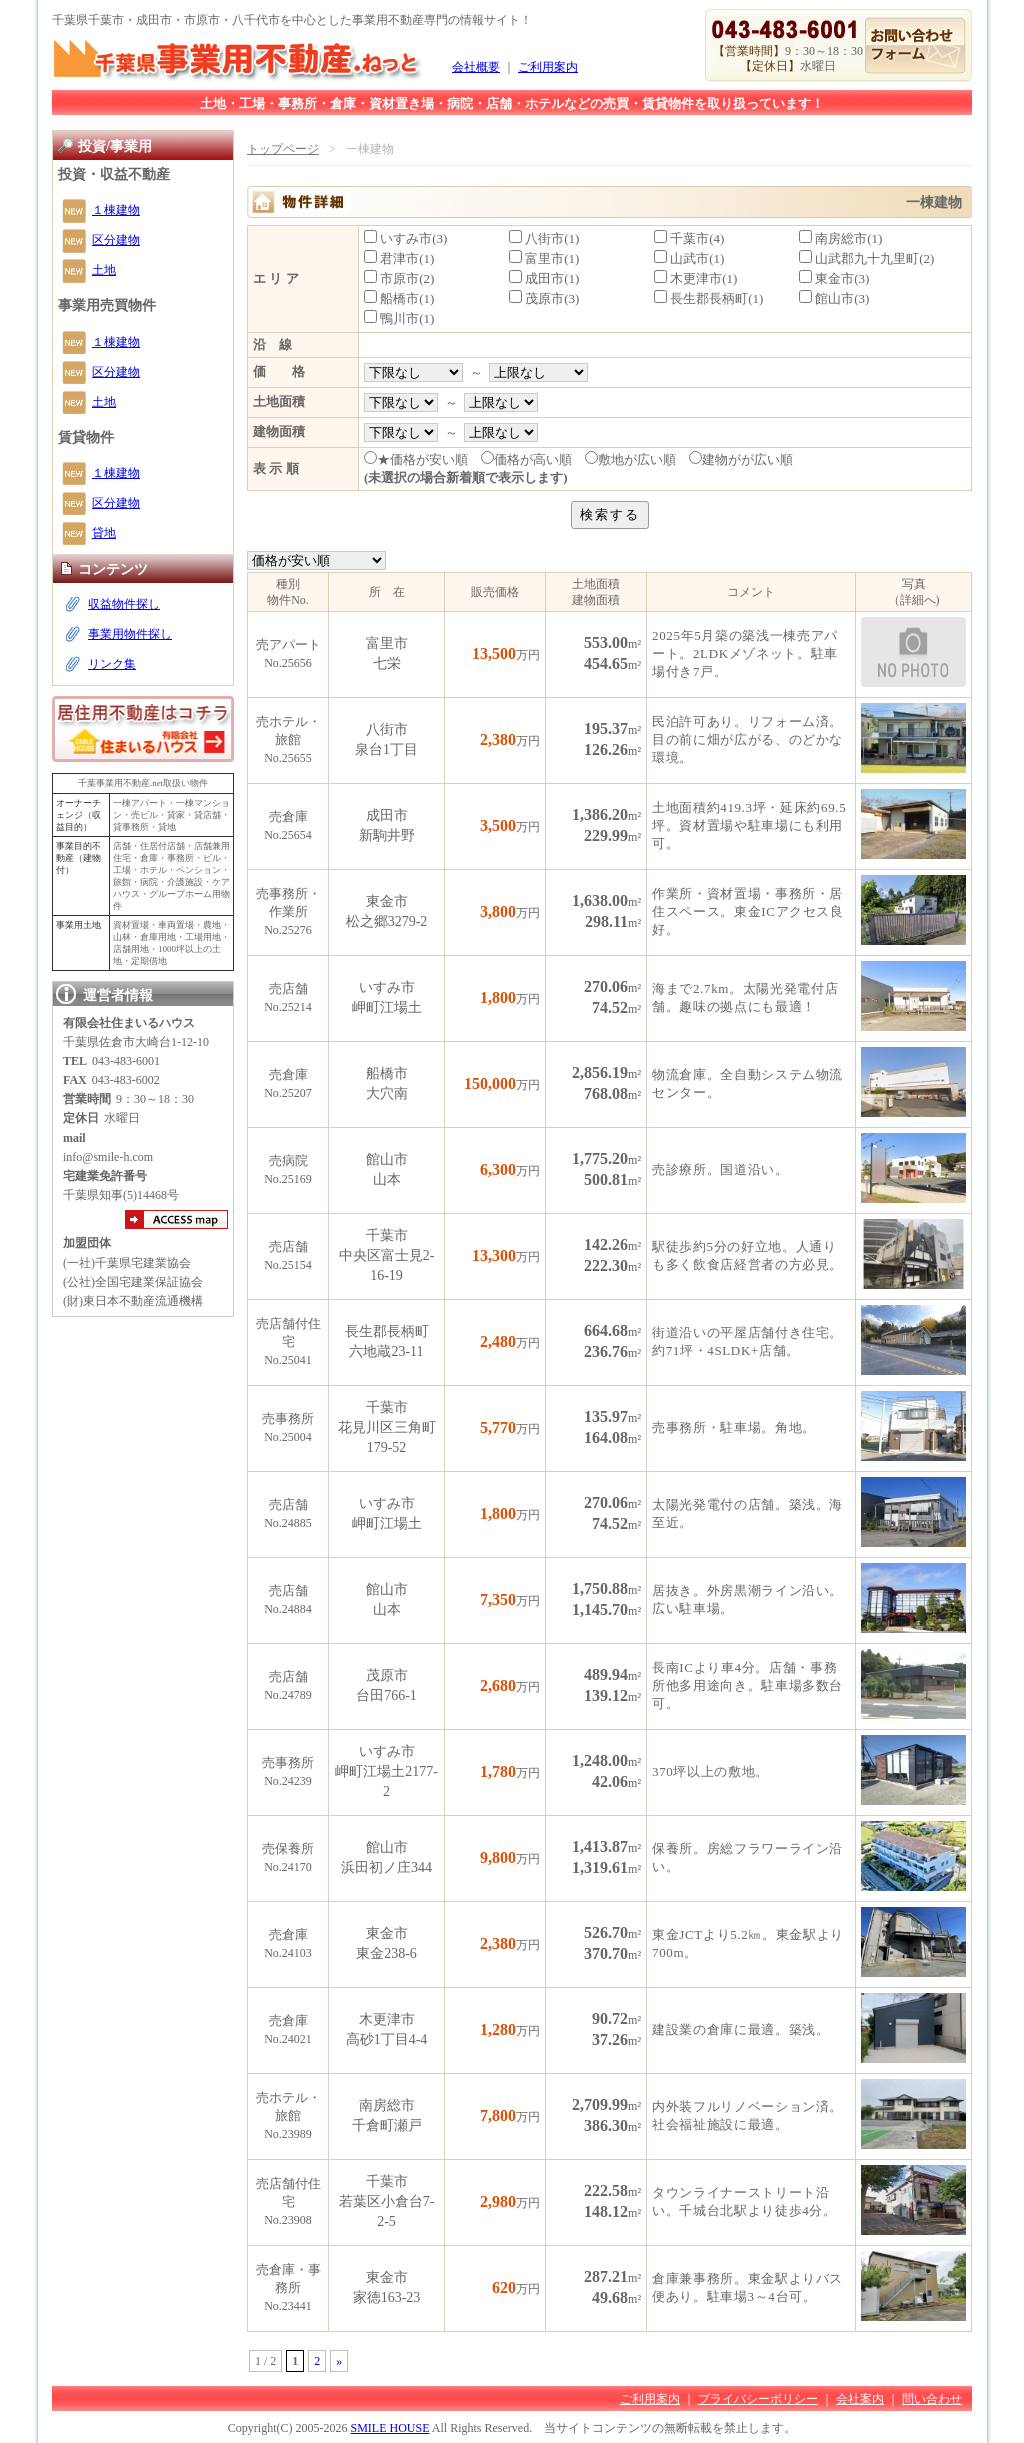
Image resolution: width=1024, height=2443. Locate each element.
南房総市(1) (840, 238)
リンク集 (112, 664)
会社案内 (860, 2399)
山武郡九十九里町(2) (866, 258)
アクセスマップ (176, 1219)
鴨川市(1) (399, 318)
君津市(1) (399, 258)
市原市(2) (399, 278)
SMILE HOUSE (389, 2428)
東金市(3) (834, 278)
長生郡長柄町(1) (708, 298)
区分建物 (116, 240)
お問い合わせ (915, 45)
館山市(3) (834, 298)
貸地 (104, 533)
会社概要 (476, 67)
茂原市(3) (544, 298)
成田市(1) (544, 278)
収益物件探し (124, 604)
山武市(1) (689, 258)
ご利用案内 (548, 67)
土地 (104, 270)
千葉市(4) (689, 238)
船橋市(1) (399, 298)
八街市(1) (544, 238)
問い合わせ (932, 2399)
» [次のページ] (339, 2361)
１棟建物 (116, 210)
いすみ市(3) (405, 238)
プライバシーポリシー (758, 2399)
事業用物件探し (130, 634)
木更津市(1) (695, 278)
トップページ (283, 149)
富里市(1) (544, 258)
